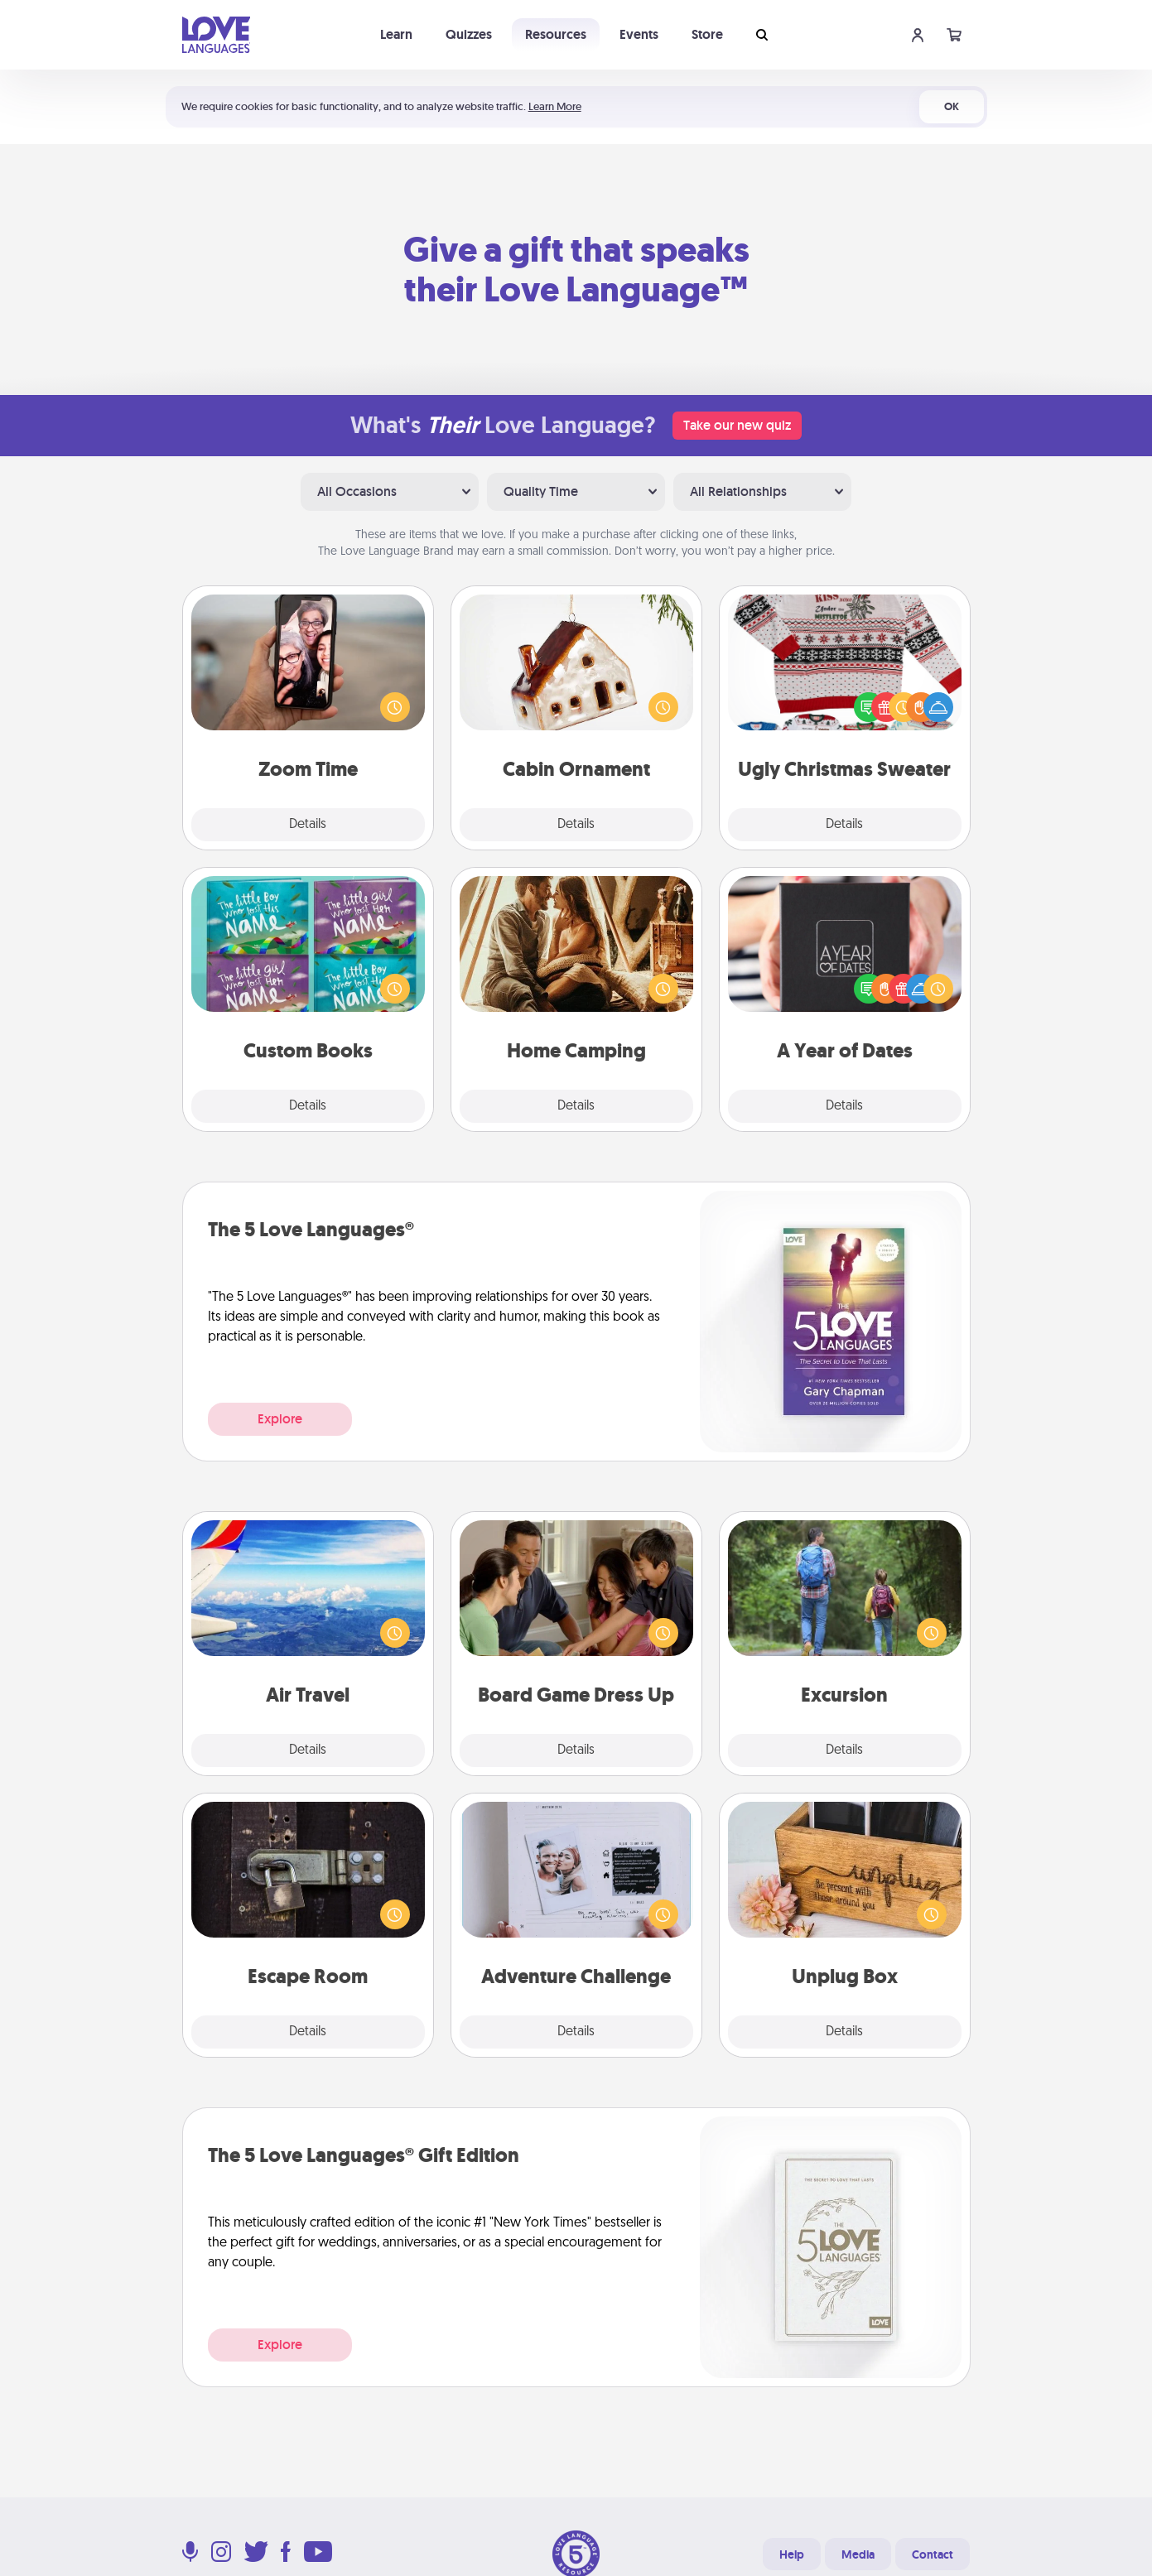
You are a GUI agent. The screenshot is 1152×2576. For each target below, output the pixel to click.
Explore (280, 1419)
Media (858, 2554)
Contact (932, 2554)
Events (638, 34)
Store (707, 34)
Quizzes (469, 34)
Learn (396, 34)
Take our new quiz (737, 425)
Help (791, 2554)
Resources (555, 34)
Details (307, 824)
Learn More (554, 106)
